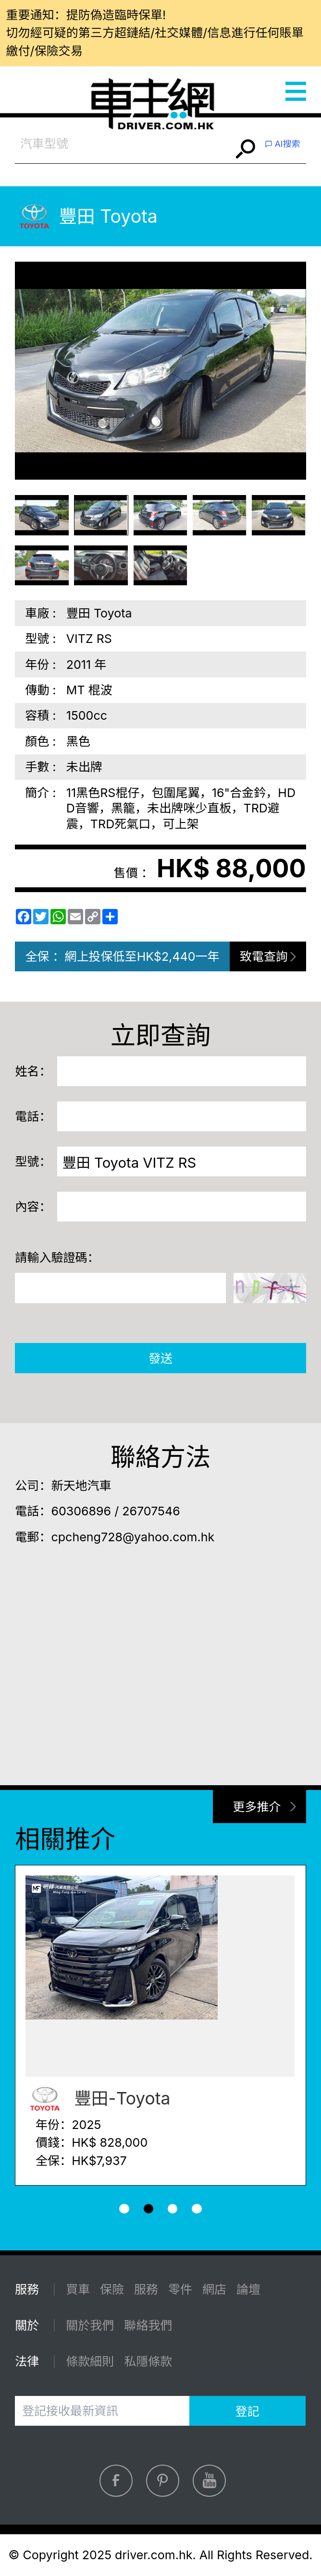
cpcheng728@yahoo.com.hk (132, 1537)
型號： (33, 1161)
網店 (214, 2289)
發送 (160, 1358)
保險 (112, 2289)
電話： (33, 1116)
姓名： (33, 1071)
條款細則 (90, 2361)
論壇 (248, 2289)
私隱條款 (148, 2361)
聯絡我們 (148, 2325)
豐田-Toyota (97, 2099)
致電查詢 (264, 956)
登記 (247, 2411)
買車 (78, 2289)
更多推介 (257, 1807)
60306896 (81, 1511)
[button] (124, 2209)
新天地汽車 (81, 1485)
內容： (33, 1206)
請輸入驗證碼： (57, 1257)
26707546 (151, 1511)
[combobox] (123, 144)
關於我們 (90, 2325)
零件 (180, 2289)
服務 (146, 2289)
